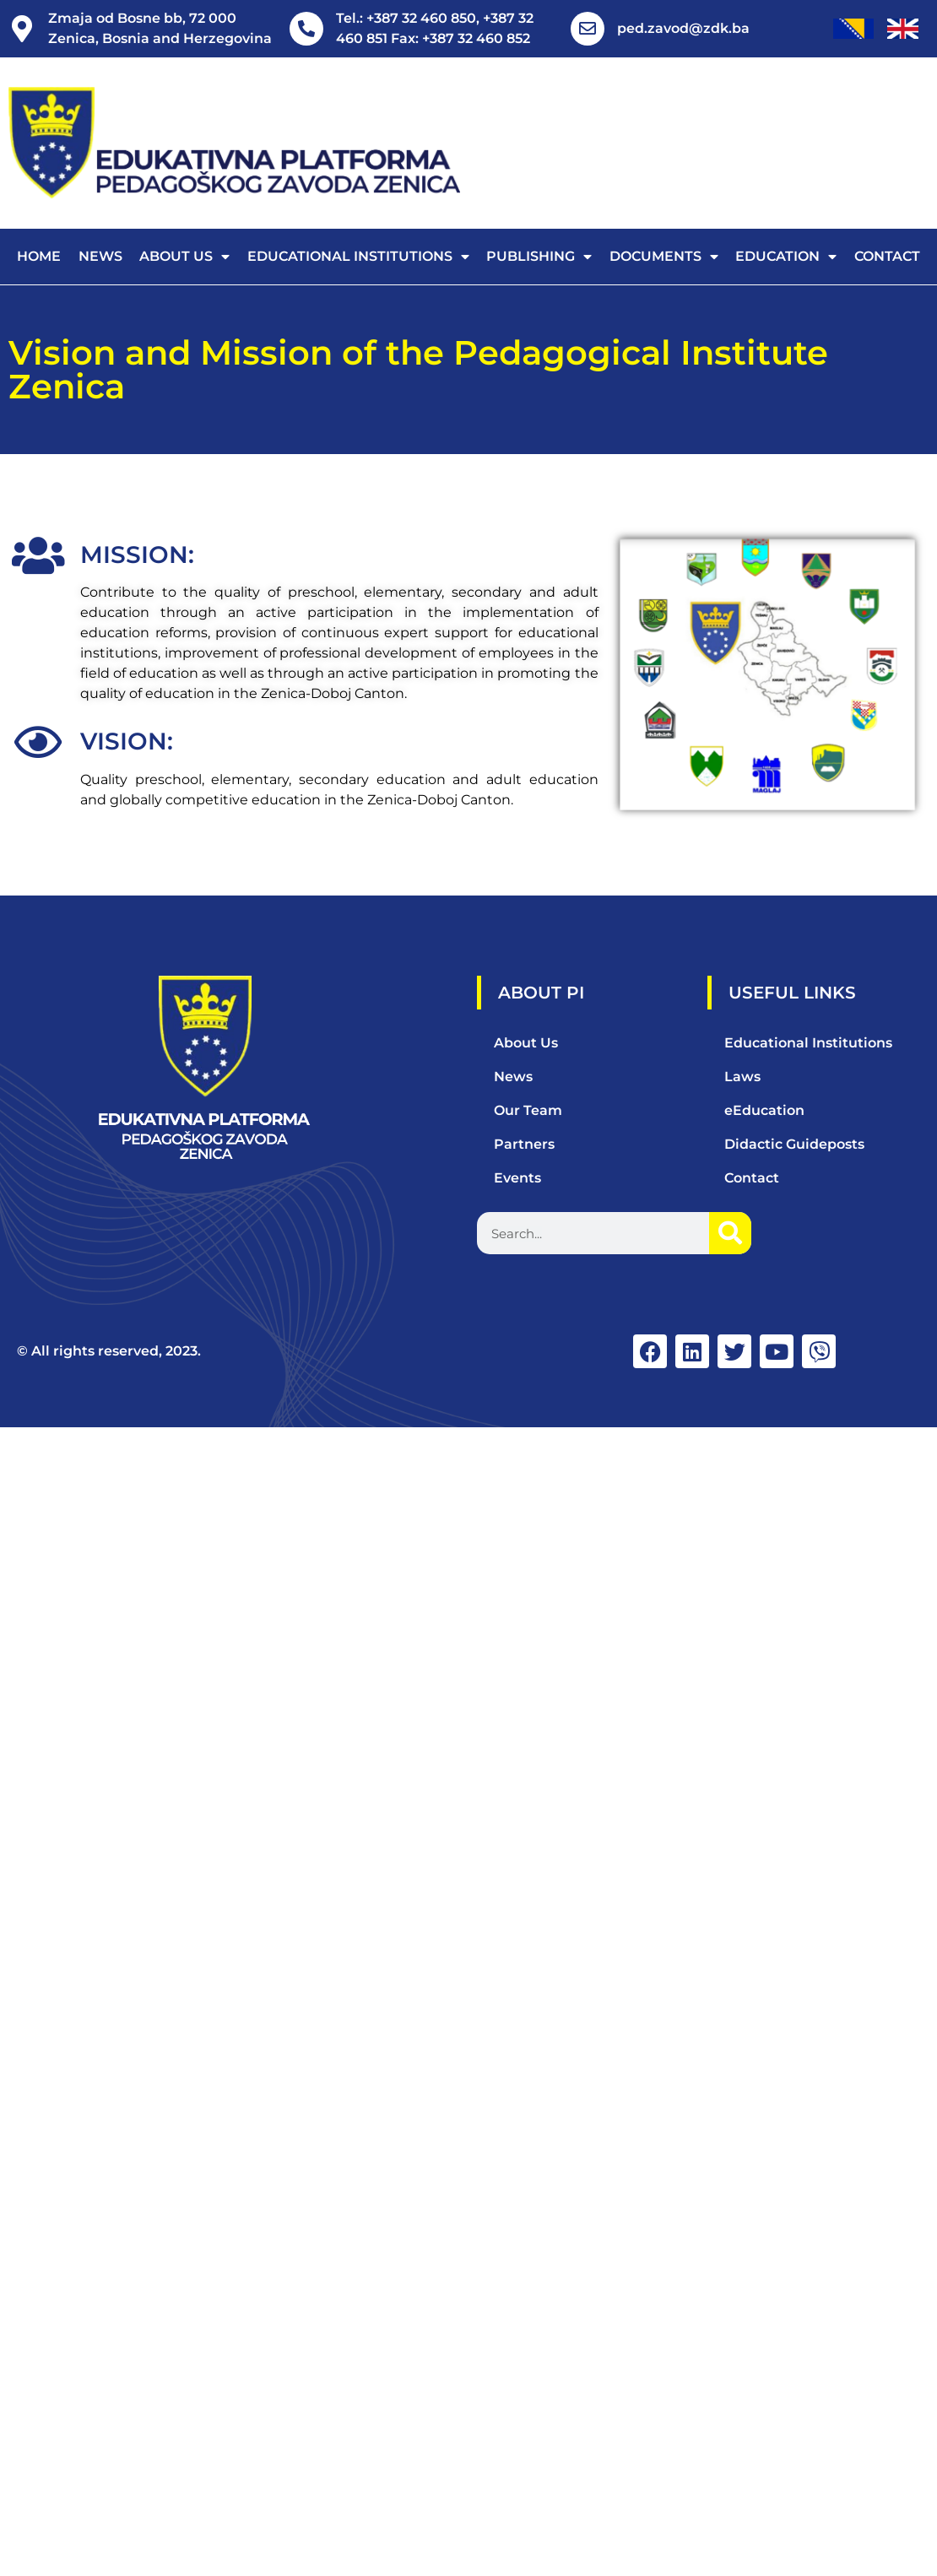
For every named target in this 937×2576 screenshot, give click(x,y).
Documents (663, 256)
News (100, 256)
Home (39, 256)
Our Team (528, 1110)
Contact (887, 256)
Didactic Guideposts (794, 1144)
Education (786, 256)
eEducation (764, 1110)
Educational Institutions (358, 256)
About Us (526, 1043)
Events (517, 1178)
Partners (524, 1144)
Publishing (539, 256)
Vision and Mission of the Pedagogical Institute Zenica (418, 369)
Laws (742, 1077)
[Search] (730, 1233)
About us (184, 256)
